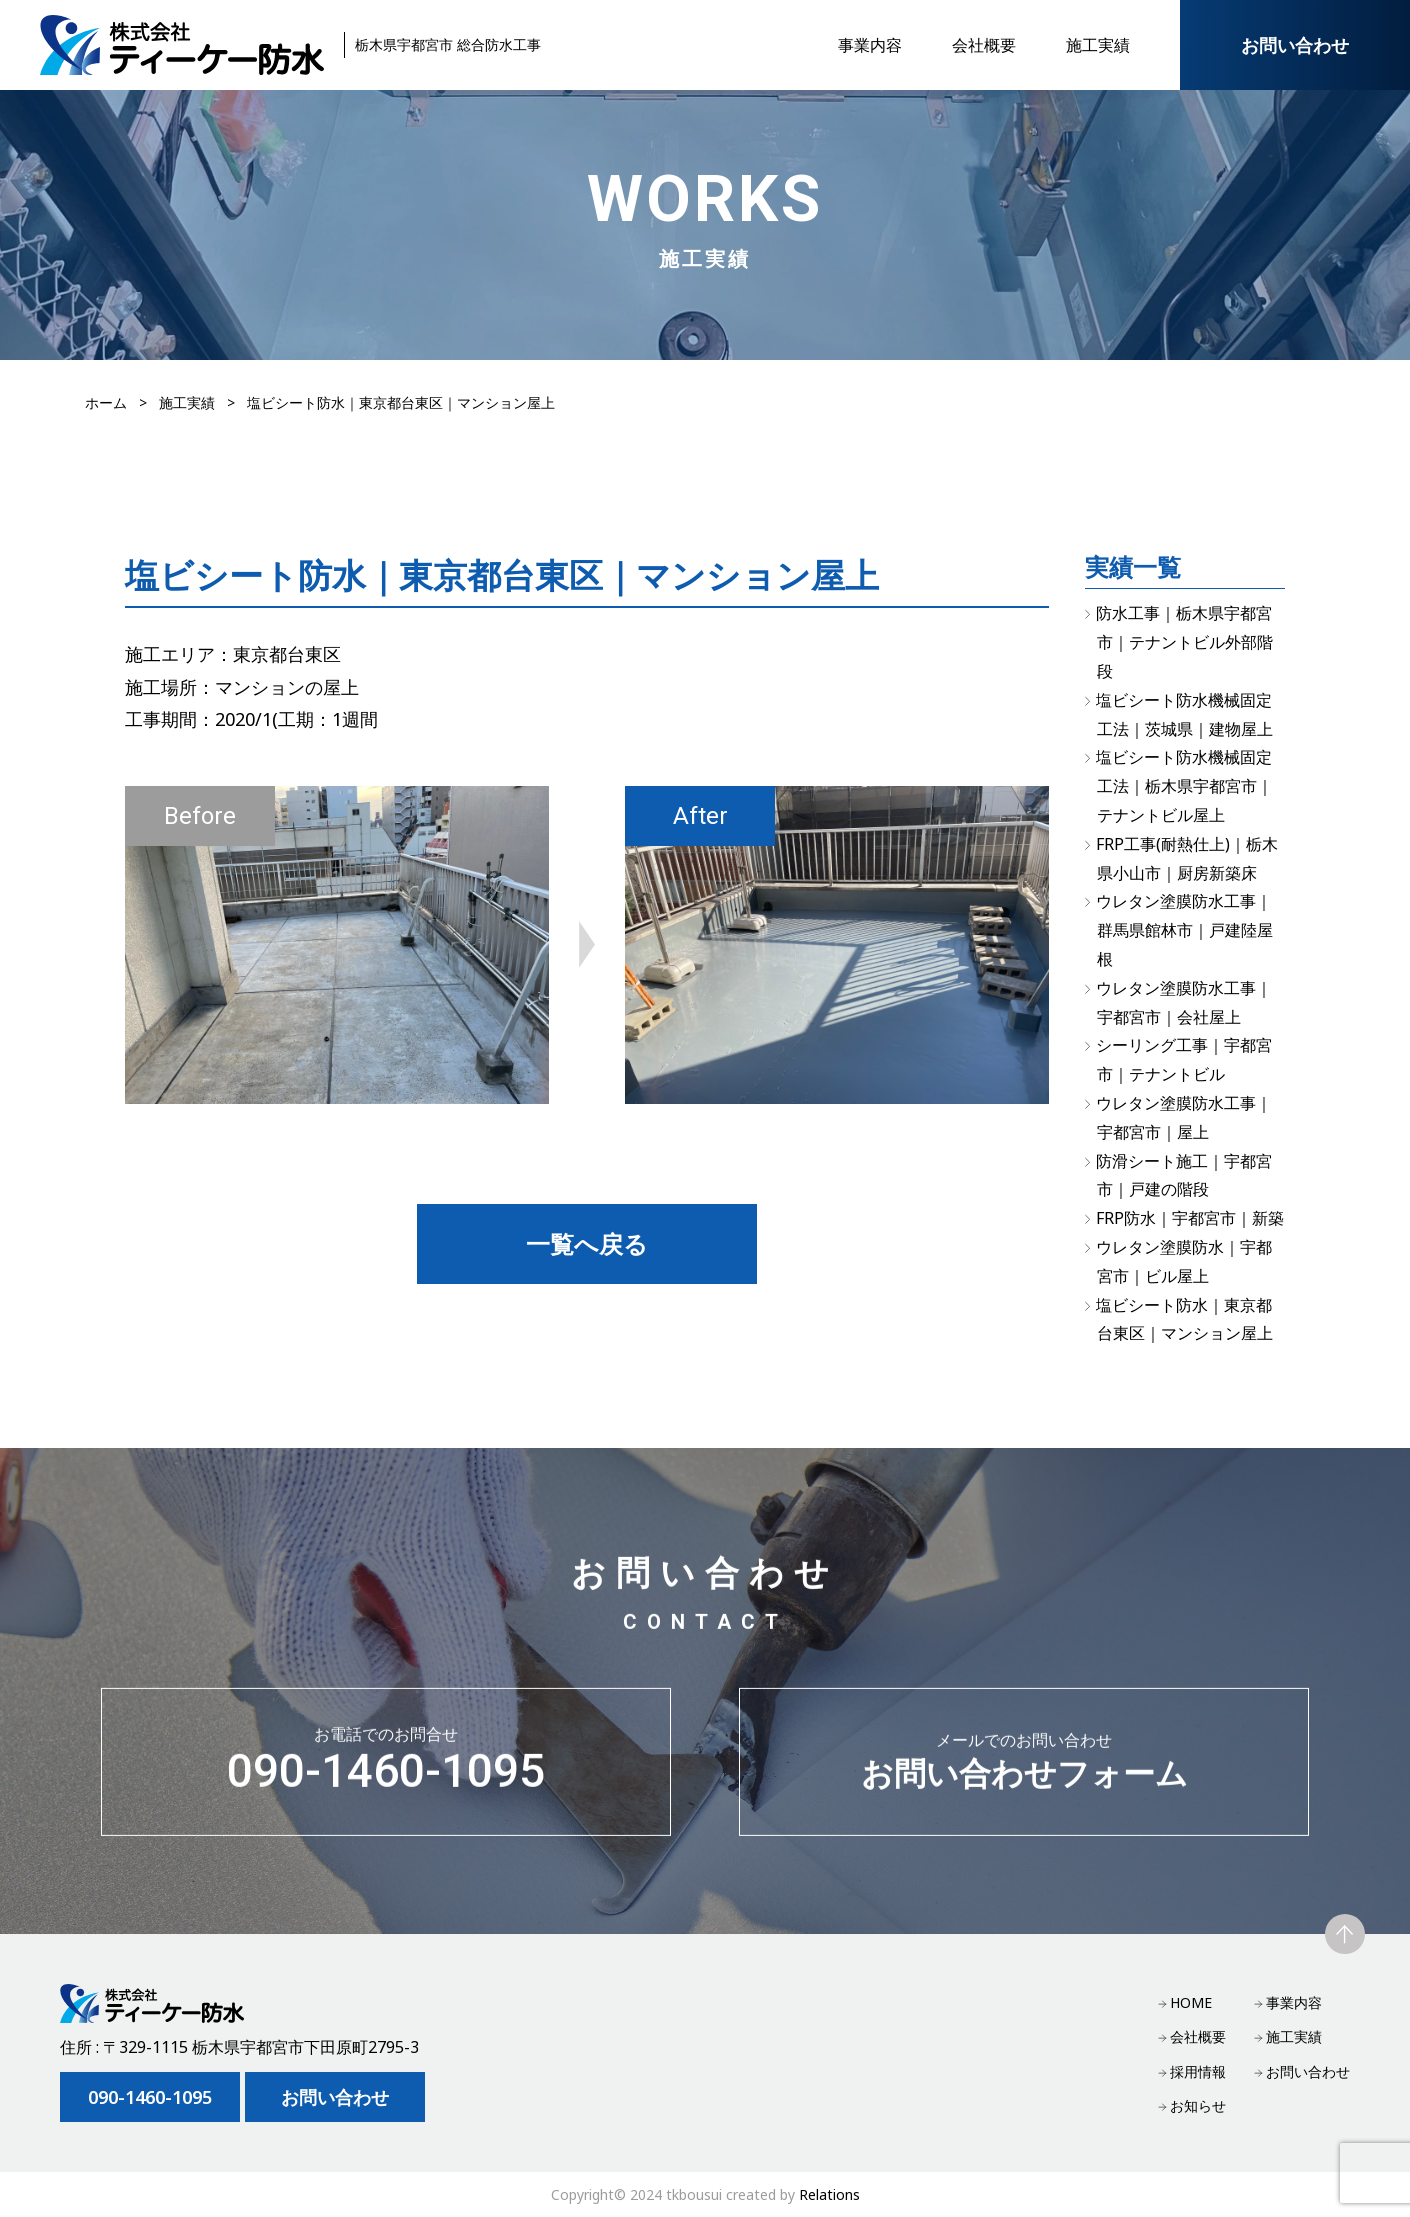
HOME (1191, 2002)
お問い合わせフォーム (1024, 1767)
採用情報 (1198, 2071)
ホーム (106, 402)
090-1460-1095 (386, 1767)
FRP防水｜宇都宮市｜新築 (1190, 1218)
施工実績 (1098, 45)
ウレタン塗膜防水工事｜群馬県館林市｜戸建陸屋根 (1184, 930)
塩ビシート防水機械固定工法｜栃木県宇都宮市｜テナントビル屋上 (1184, 786)
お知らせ (1198, 2105)
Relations (829, 2194)
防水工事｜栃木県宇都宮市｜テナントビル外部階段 (1184, 642)
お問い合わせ (1295, 45)
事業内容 (870, 45)
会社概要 (984, 45)
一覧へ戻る (587, 1243)
